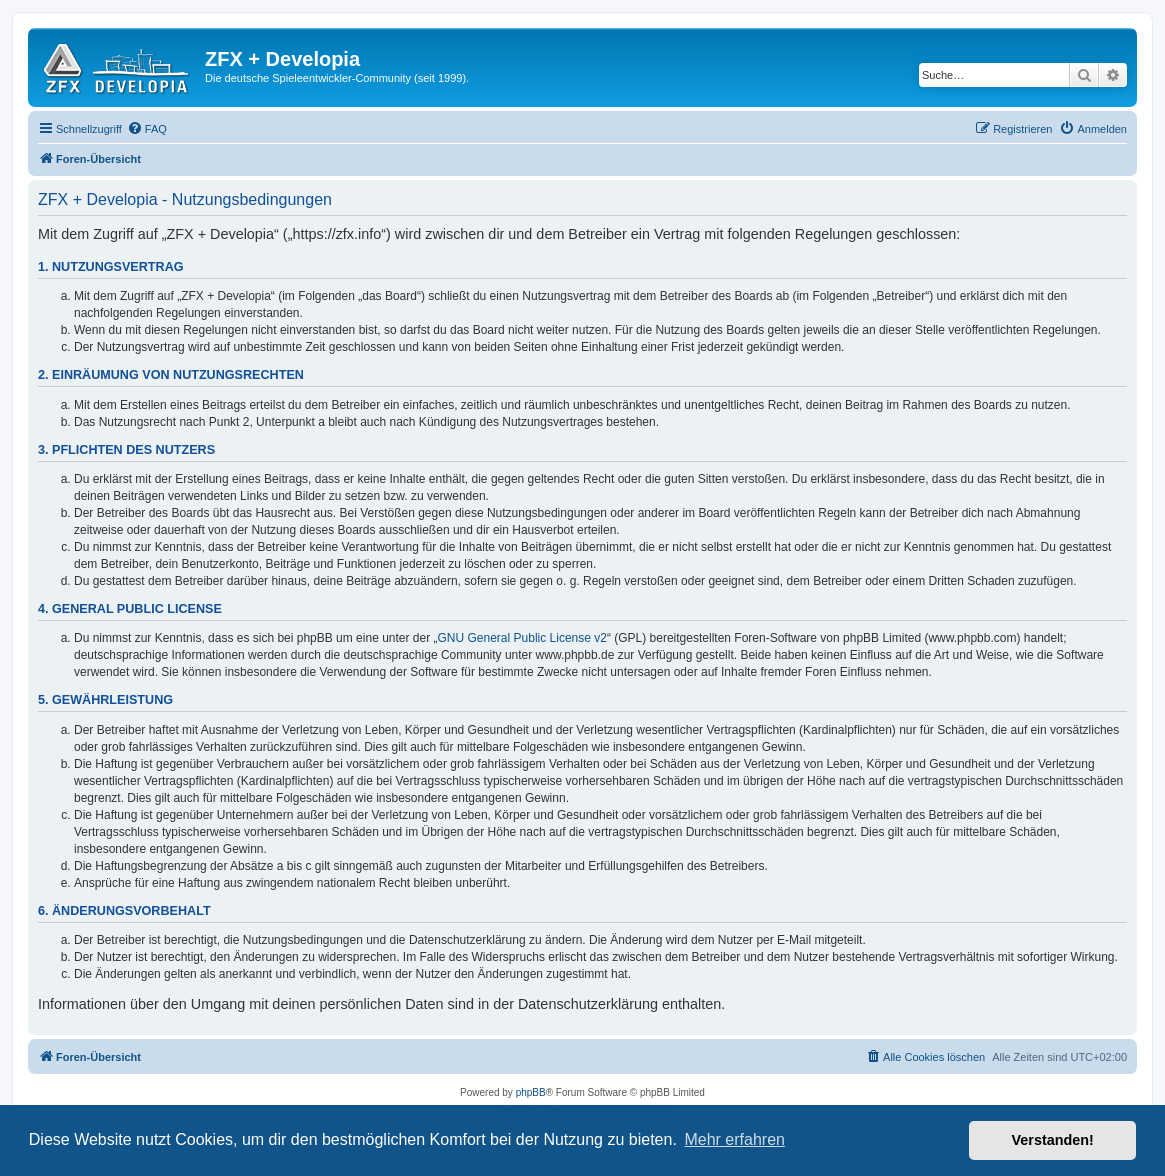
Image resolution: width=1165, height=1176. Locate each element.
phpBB (531, 1092)
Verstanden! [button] (1053, 1140)
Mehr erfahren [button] (734, 1139)
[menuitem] (147, 129)
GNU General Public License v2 (522, 638)
